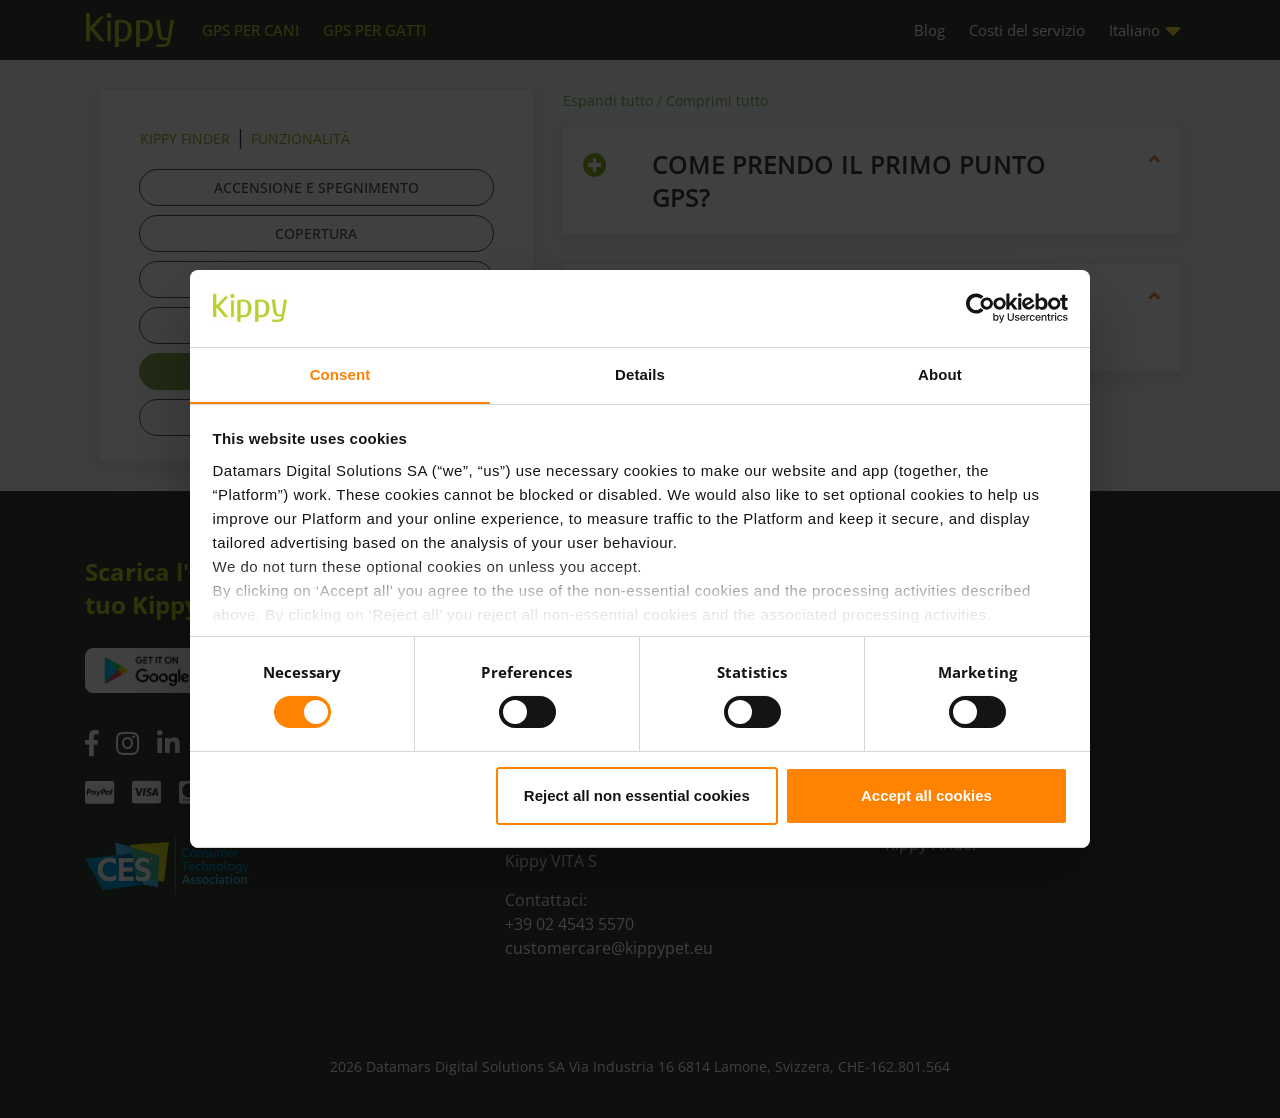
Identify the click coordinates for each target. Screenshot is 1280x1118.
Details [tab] (640, 373)
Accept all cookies (926, 795)
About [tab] (940, 373)
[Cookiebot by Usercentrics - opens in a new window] (980, 308)
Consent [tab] (340, 373)
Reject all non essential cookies (637, 795)
